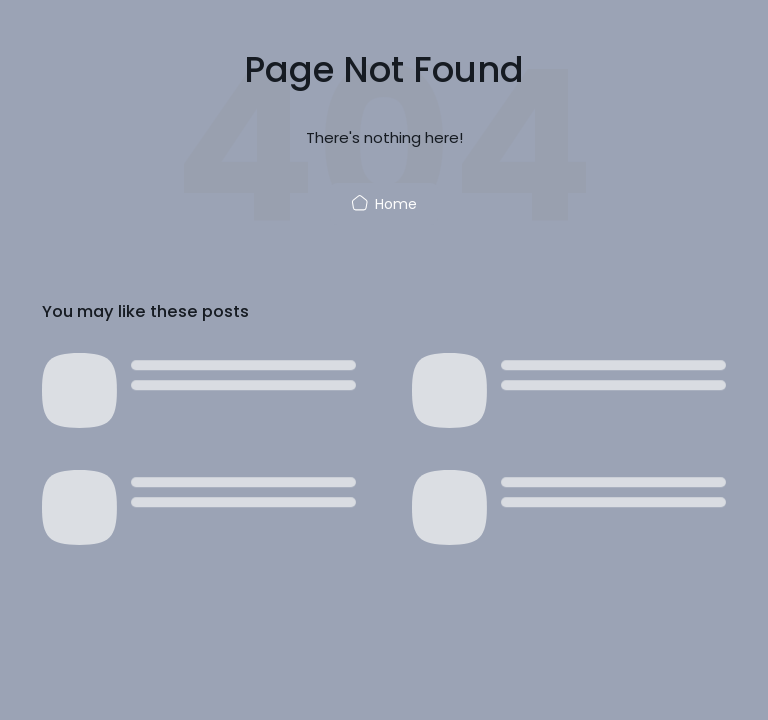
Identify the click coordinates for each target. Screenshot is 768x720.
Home (384, 204)
